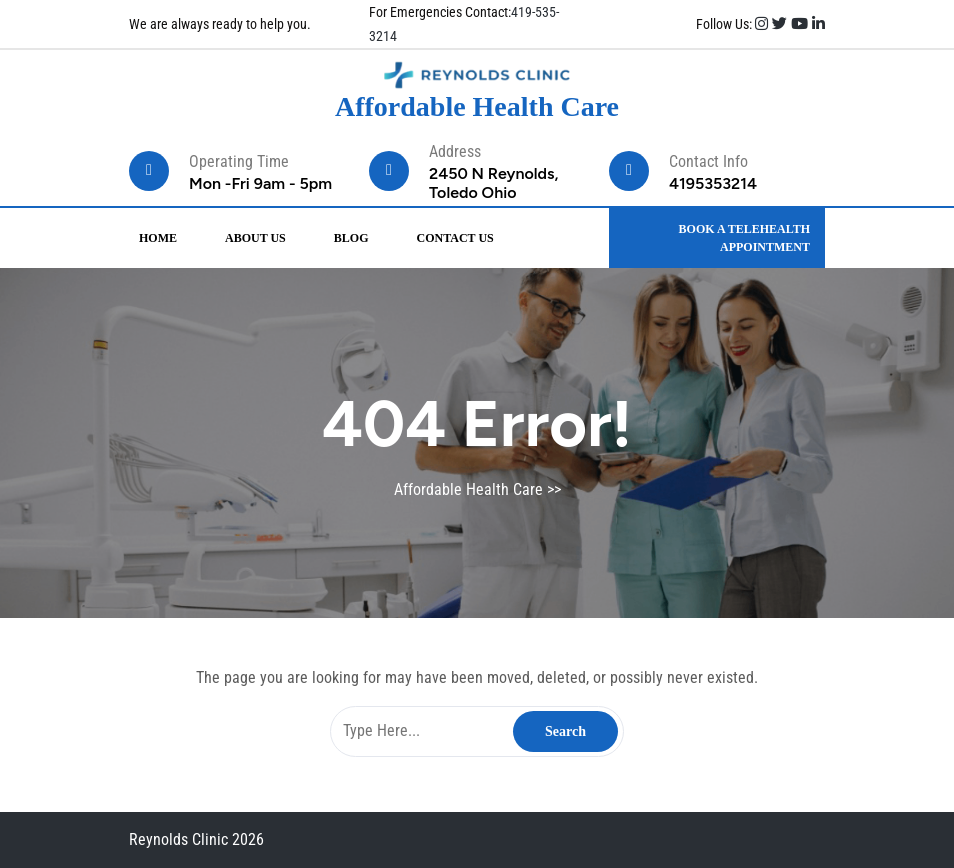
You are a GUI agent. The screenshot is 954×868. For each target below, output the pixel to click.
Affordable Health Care (477, 106)
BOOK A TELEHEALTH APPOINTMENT (744, 238)
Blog (351, 238)
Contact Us (454, 238)
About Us (255, 238)
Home (158, 238)
